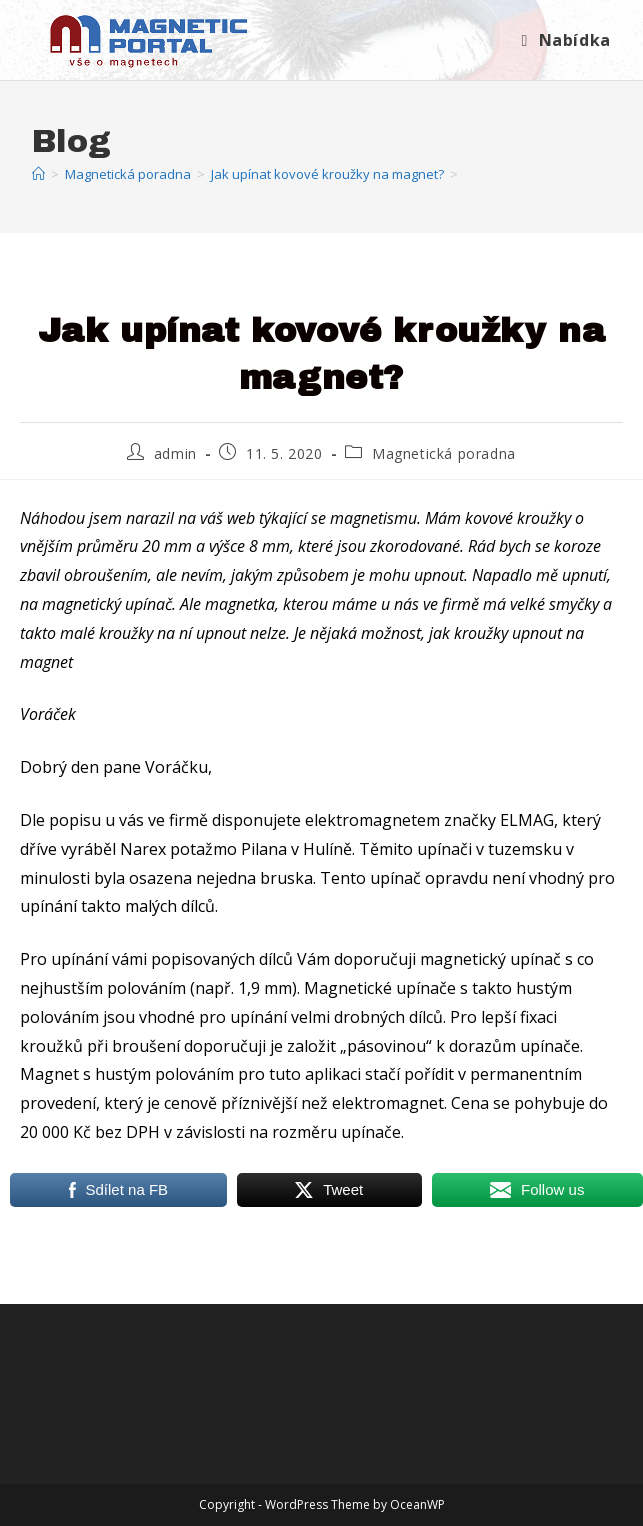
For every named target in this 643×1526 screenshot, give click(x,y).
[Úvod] (38, 174)
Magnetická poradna (444, 453)
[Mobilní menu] (566, 40)
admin (175, 453)
